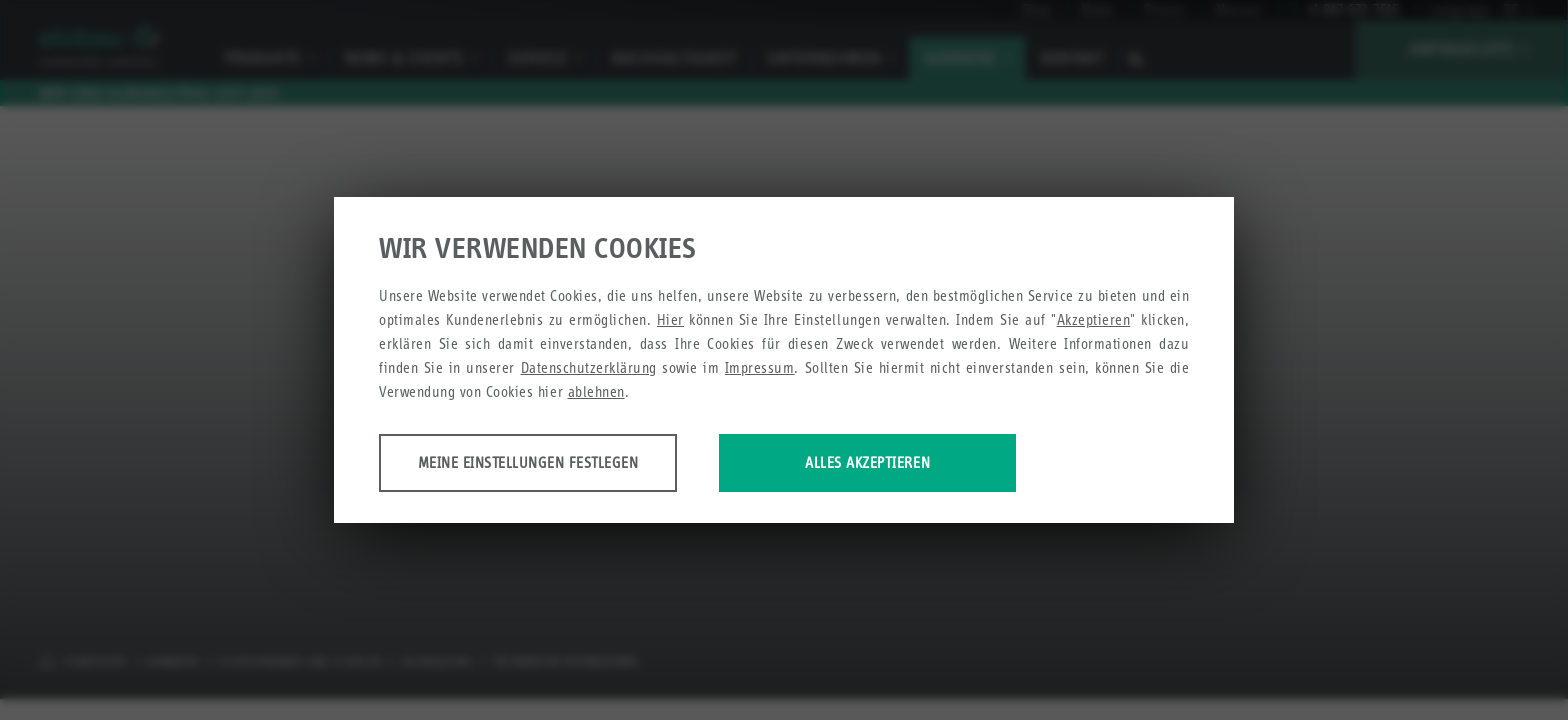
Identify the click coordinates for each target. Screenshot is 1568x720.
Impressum (760, 368)
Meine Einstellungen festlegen (536, 463)
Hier (670, 320)
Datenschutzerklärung (589, 368)
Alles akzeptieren (896, 463)
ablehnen (596, 392)
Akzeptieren (1094, 320)
